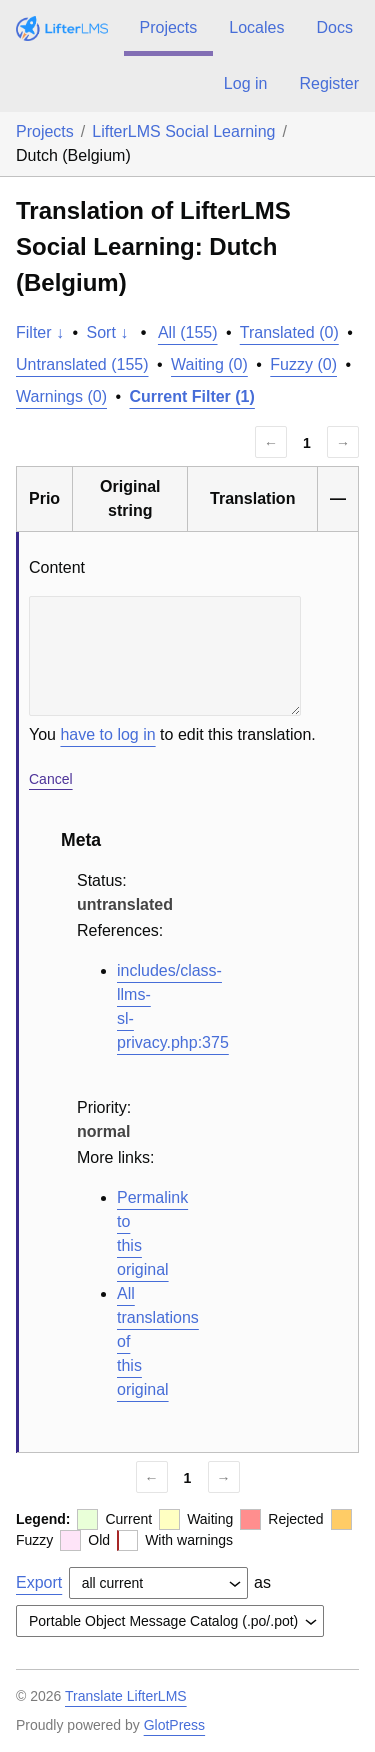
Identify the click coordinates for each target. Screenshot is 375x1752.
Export (39, 1582)
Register (329, 83)
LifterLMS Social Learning (183, 131)
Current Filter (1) (192, 396)
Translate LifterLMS (126, 1696)
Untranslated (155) (82, 364)
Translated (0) (289, 332)
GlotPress (174, 1725)
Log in (246, 83)
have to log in (107, 734)
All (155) (188, 332)
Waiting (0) (209, 364)
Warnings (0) (61, 396)
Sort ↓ (108, 332)
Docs (334, 27)
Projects (169, 27)
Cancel (51, 779)
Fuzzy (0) (303, 364)
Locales (256, 27)
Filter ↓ (40, 332)
